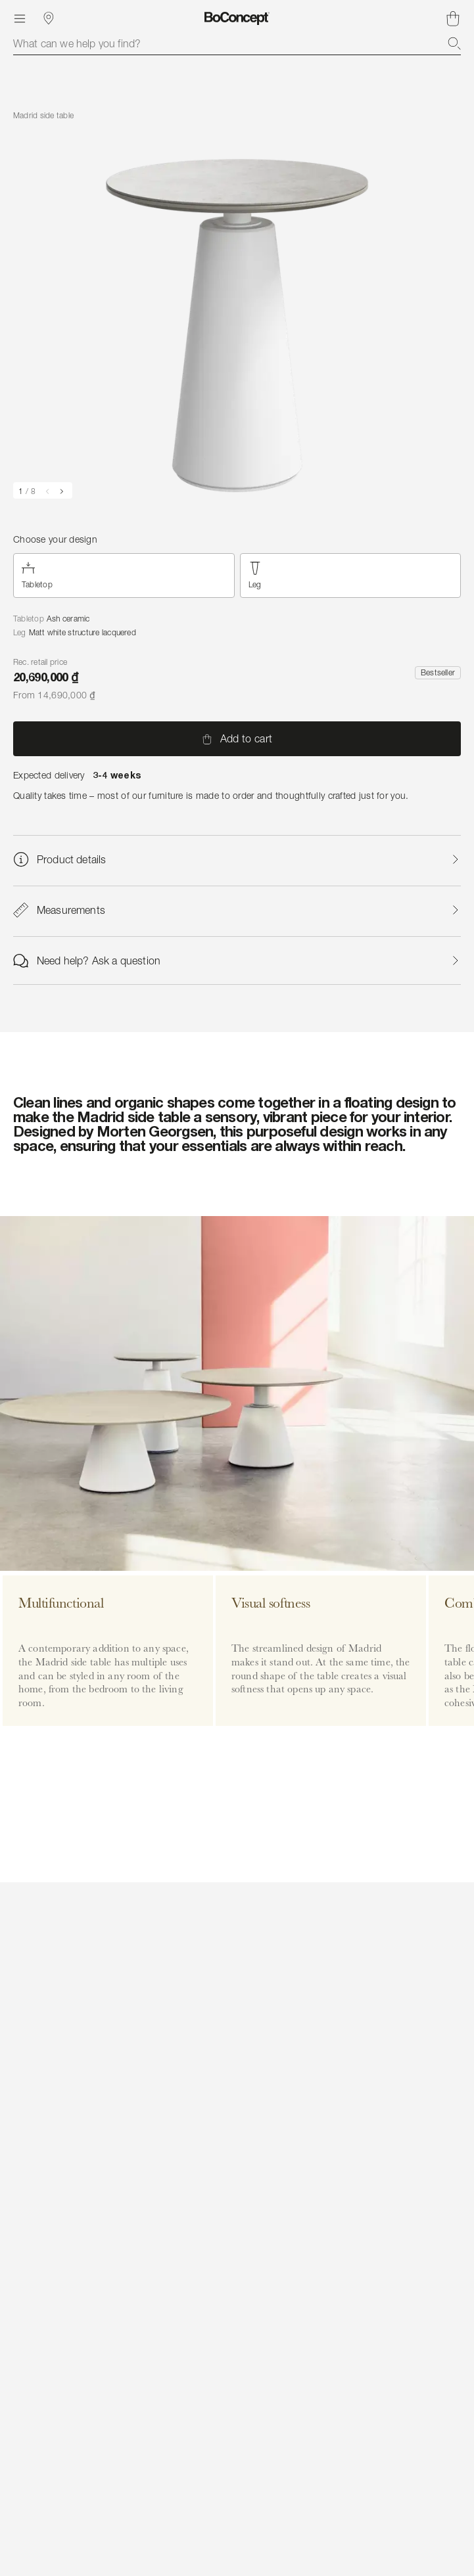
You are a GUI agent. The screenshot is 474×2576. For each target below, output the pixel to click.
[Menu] (19, 18)
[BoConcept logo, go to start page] (237, 18)
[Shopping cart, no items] (452, 18)
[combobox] (237, 43)
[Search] (454, 43)
